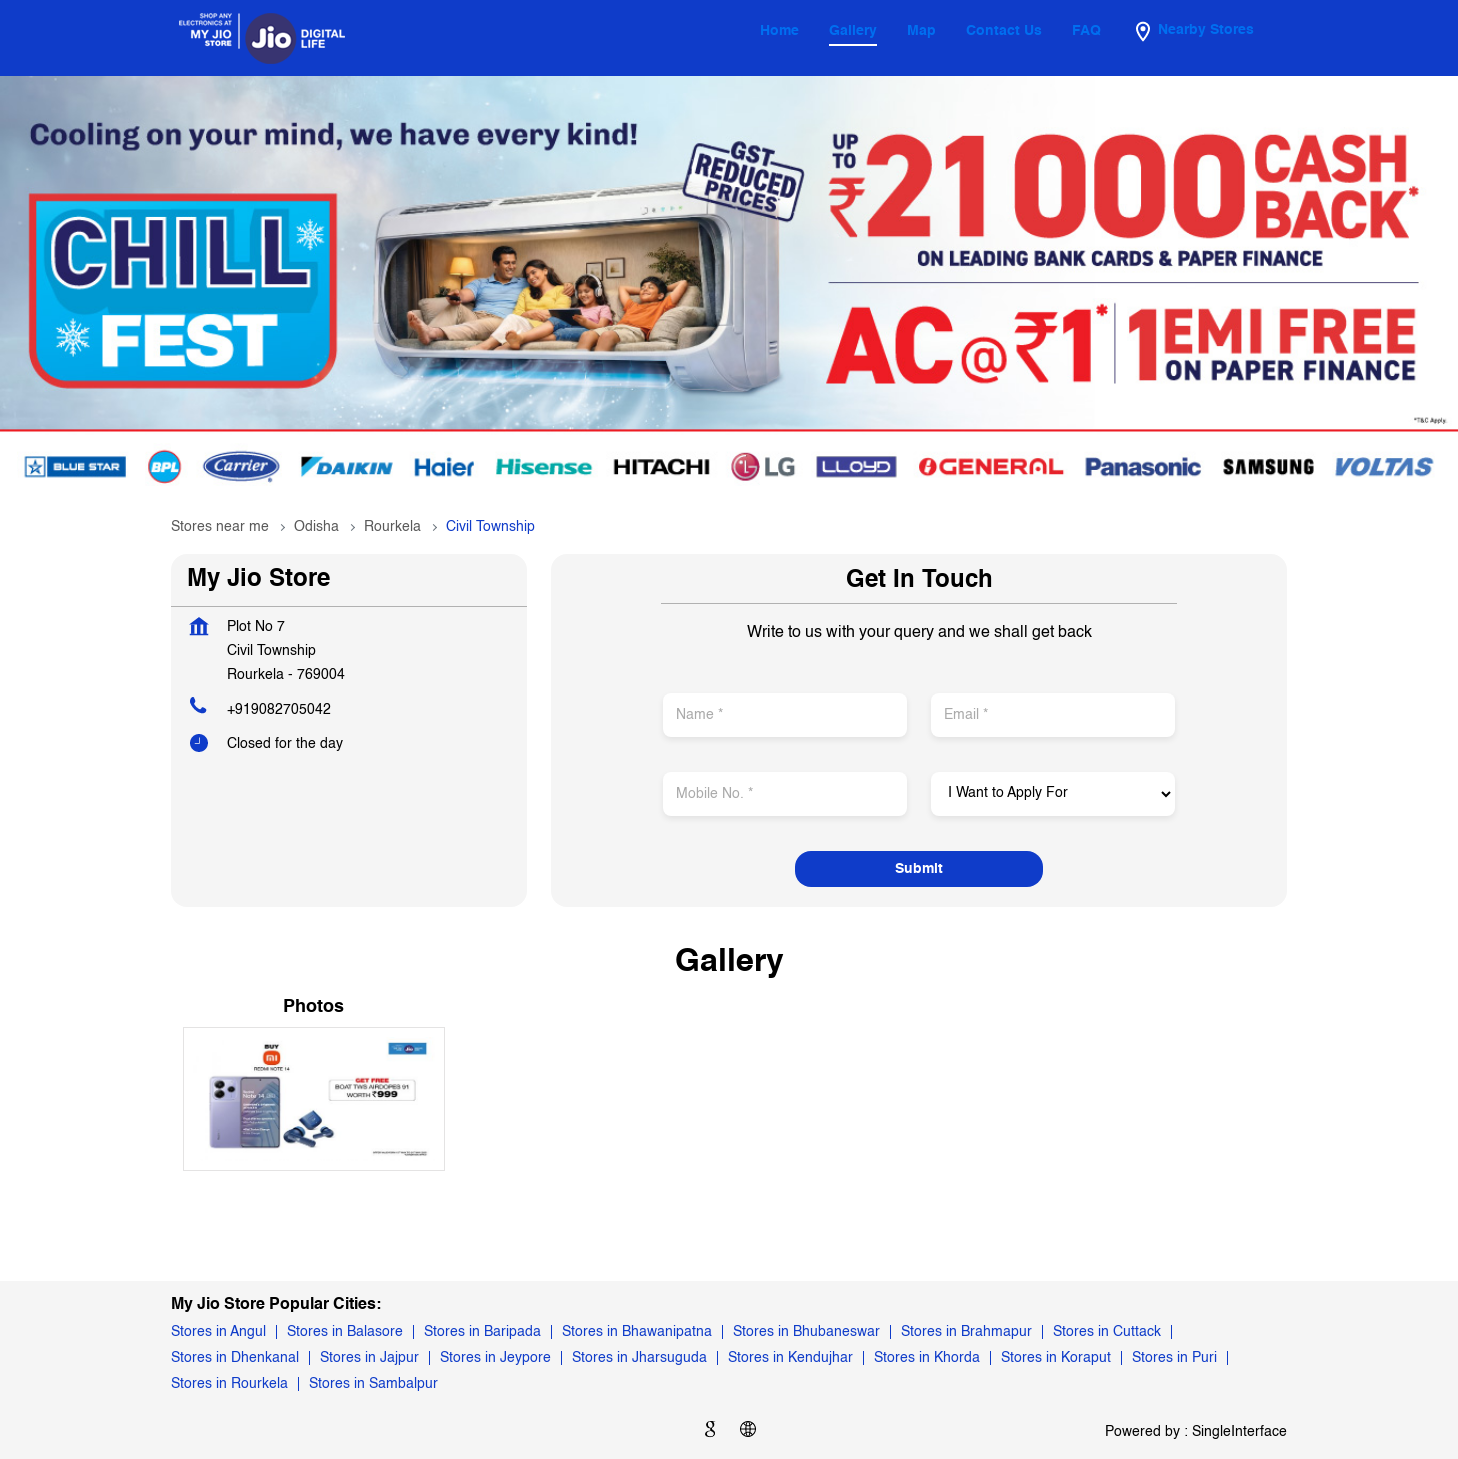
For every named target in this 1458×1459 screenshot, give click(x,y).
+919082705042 (279, 710)
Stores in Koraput (1056, 1358)
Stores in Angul (218, 1332)
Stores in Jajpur (369, 1358)
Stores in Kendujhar (790, 1358)
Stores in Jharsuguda (639, 1358)
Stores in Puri (1174, 1358)
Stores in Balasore (345, 1332)
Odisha (316, 527)
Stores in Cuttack (1107, 1332)
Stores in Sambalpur (373, 1384)
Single (1239, 1431)
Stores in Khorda (927, 1358)
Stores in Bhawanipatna (637, 1332)
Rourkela (392, 527)
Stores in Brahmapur (966, 1332)
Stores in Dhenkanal (235, 1358)
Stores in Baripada (482, 1332)
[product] (1052, 794)
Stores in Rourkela (229, 1384)
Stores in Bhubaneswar (806, 1332)
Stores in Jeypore (495, 1358)
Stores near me (220, 527)
